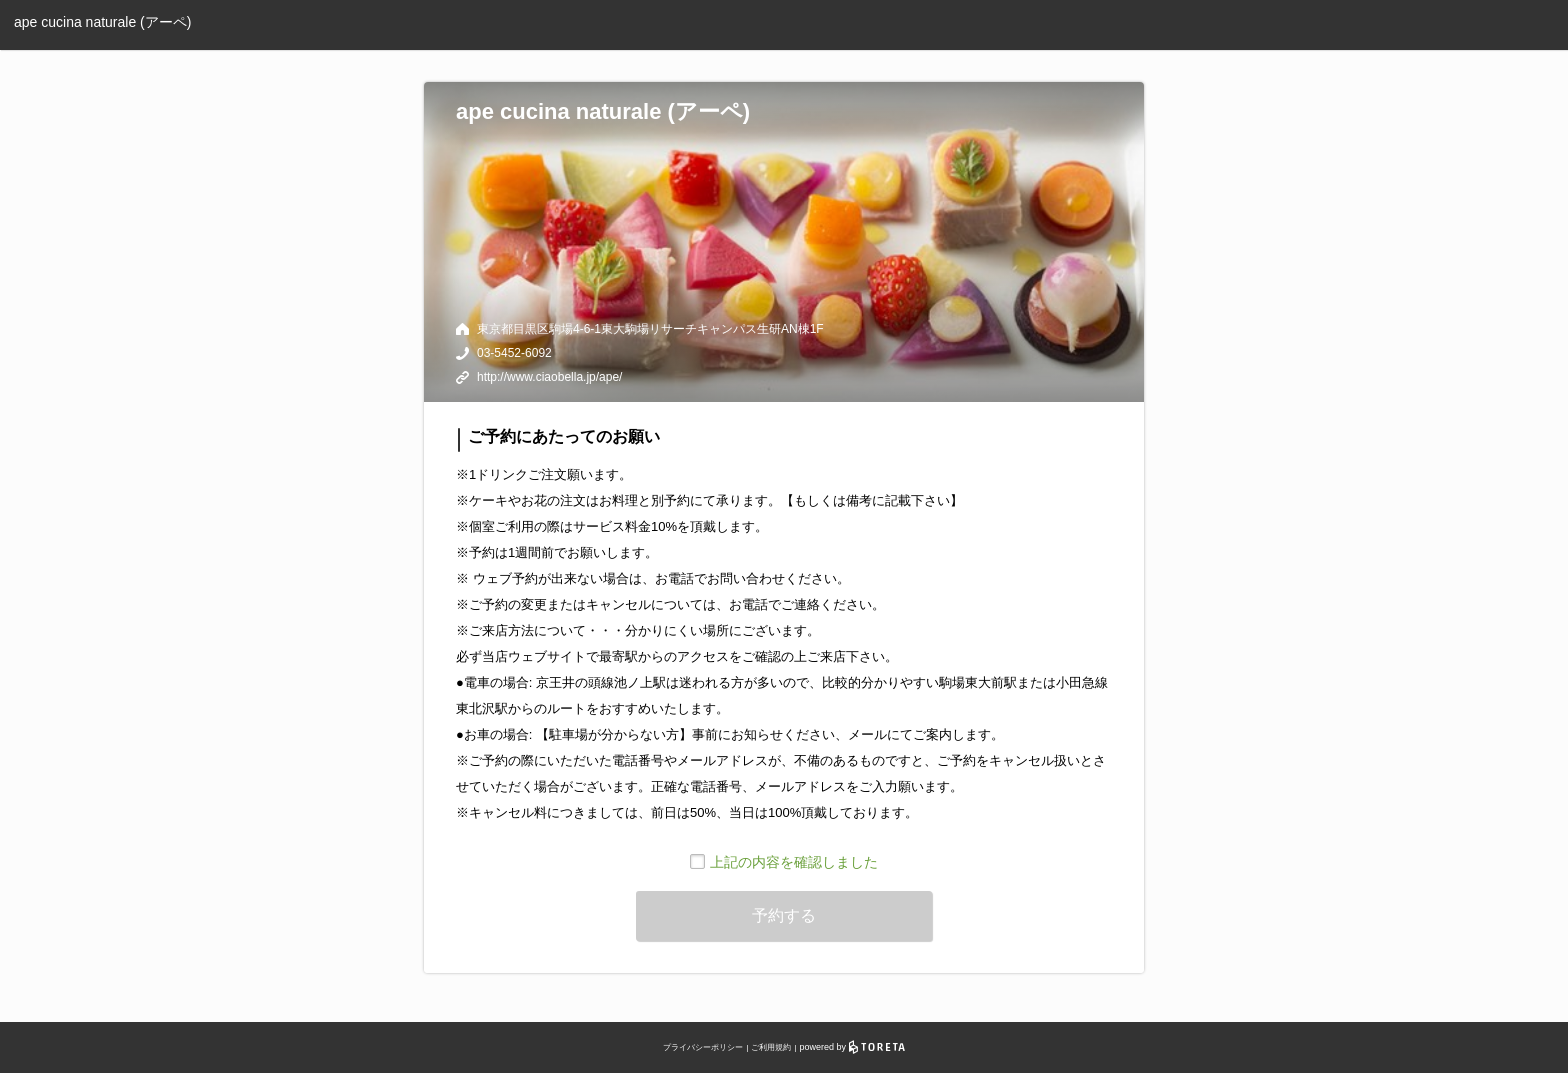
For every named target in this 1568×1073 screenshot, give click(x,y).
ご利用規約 (771, 1047)
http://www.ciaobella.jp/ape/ (549, 377)
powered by (852, 1047)
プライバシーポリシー (703, 1047)
